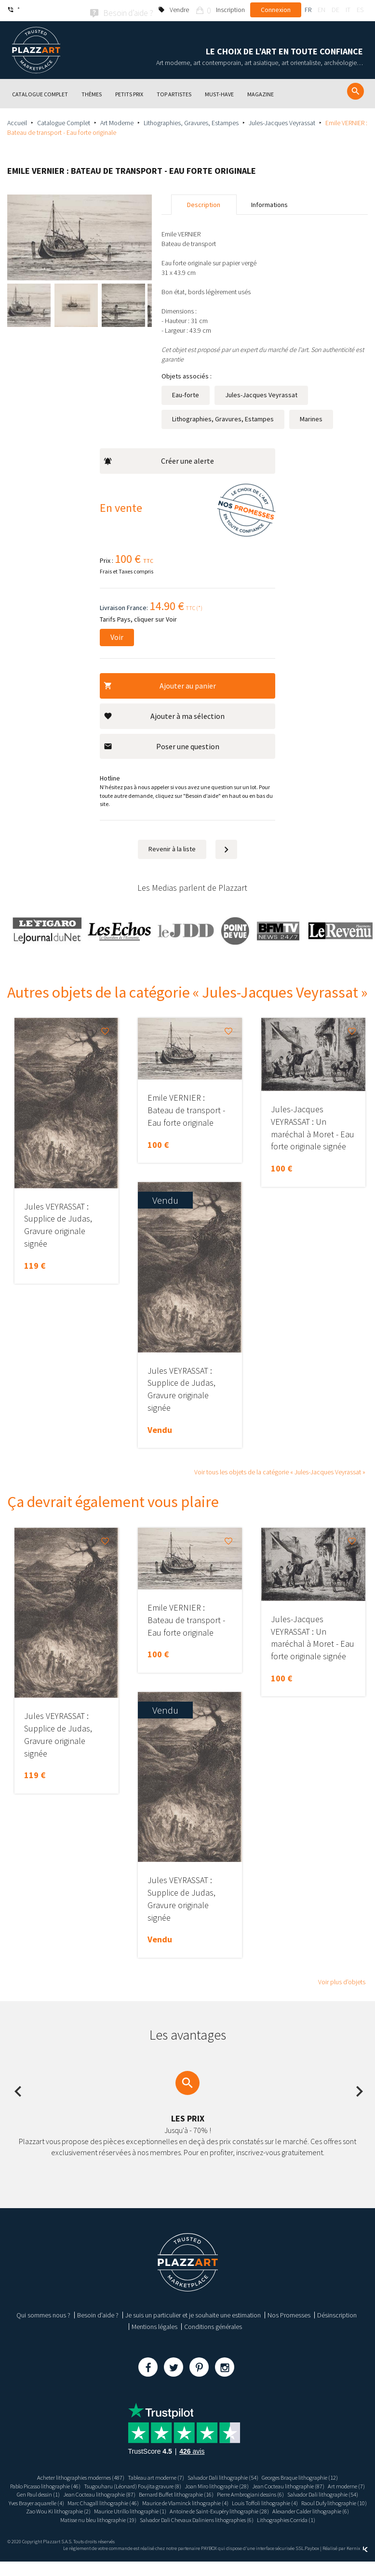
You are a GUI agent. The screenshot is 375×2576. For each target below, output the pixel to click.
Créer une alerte (159, 459)
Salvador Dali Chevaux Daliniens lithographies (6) (280, 2526)
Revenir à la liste (172, 847)
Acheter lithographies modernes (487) (63, 2476)
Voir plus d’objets (341, 1980)
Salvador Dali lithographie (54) (228, 2476)
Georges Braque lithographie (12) (318, 2476)
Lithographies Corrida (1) (187, 2534)
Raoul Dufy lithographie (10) (321, 2509)
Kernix (357, 2562)
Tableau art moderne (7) (151, 2476)
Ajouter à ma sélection (164, 714)
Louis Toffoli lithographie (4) (242, 2509)
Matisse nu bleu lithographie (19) (165, 2526)
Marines (311, 417)
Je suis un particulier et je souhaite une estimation (193, 2313)
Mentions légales (154, 2325)
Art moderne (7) (160, 2492)
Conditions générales (213, 2325)
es (360, 9)
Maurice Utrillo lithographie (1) (167, 2518)
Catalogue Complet (63, 121)
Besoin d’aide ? (98, 2313)
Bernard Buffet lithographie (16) (68, 2501)
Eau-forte (185, 393)
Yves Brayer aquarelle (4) (316, 2501)
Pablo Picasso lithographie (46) (92, 2484)
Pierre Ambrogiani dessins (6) (154, 2501)
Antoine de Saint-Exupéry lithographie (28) (269, 2518)
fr (308, 9)
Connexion (276, 9)
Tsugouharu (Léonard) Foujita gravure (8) (193, 2484)
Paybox (312, 2562)
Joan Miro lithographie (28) (288, 2484)
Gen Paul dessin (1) (211, 2492)
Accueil (17, 121)
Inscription (230, 9)
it (348, 9)
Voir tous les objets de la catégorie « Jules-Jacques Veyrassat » (279, 1470)
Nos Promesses (289, 2313)
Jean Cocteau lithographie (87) (93, 2492)
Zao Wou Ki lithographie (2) (85, 2518)
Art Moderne (117, 121)
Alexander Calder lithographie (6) (73, 2526)
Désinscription (337, 2313)
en (321, 9)
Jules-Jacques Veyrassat (282, 121)
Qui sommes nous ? (43, 2313)
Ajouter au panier (160, 684)
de (335, 9)
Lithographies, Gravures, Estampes (191, 121)
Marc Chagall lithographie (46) (57, 2509)
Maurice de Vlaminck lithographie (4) (151, 2509)
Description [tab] (203, 203)
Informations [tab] (269, 203)
